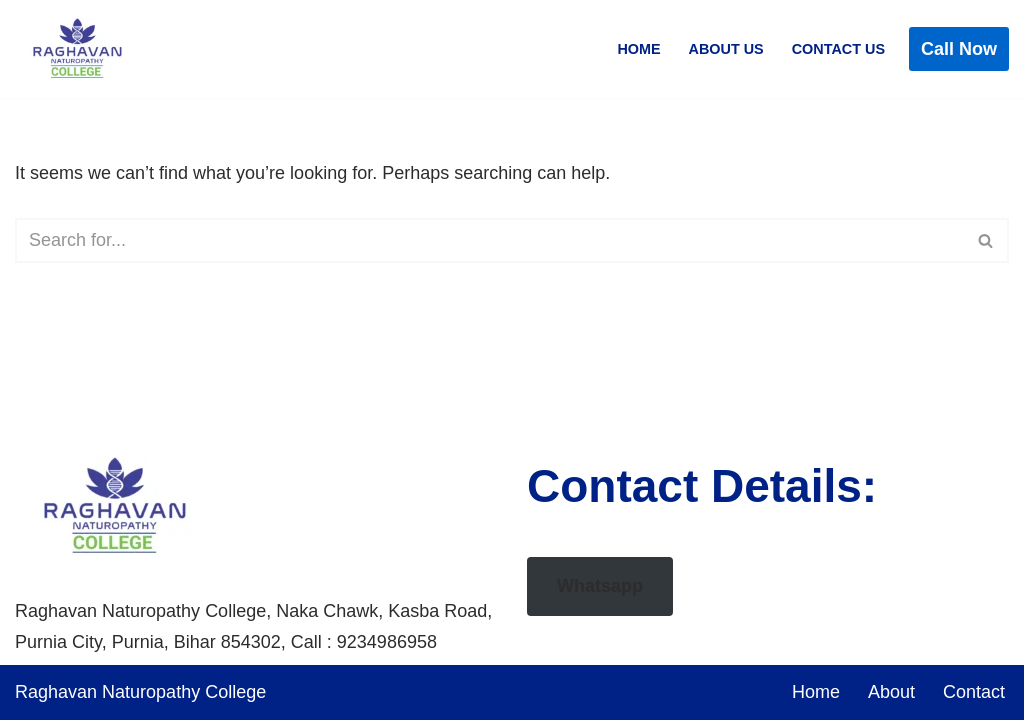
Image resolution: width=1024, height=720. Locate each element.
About (891, 692)
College (235, 692)
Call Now (959, 49)
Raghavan (58, 692)
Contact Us (838, 49)
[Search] (489, 240)
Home (638, 49)
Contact (974, 692)
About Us (726, 49)
